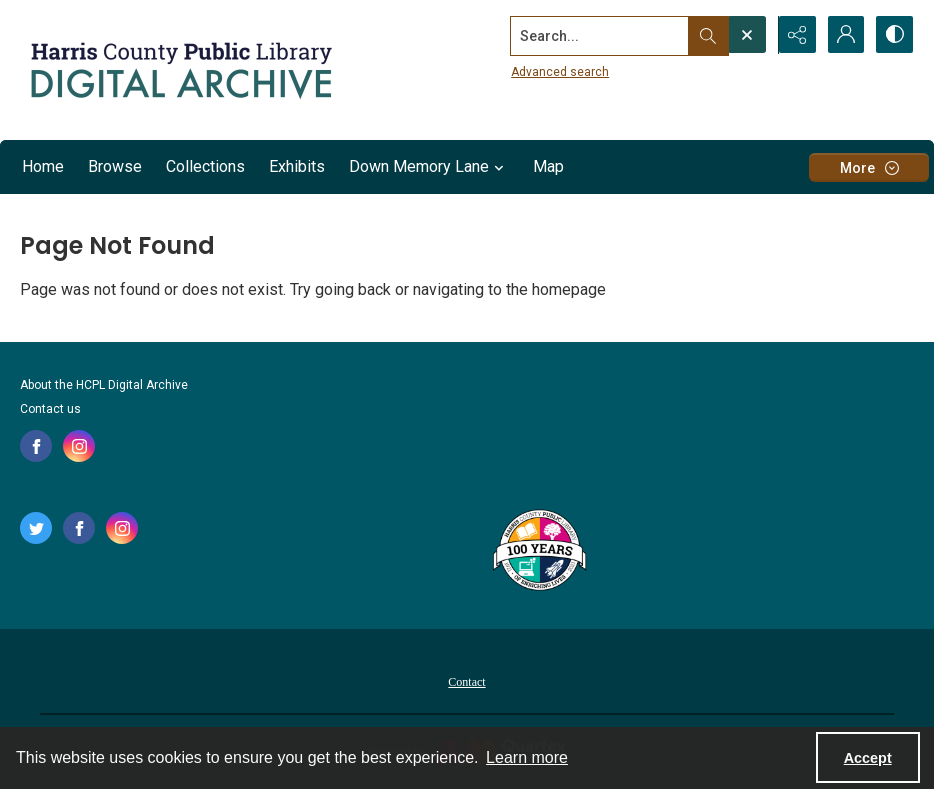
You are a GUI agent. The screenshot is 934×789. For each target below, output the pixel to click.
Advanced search (557, 71)
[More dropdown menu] (869, 167)
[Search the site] (597, 35)
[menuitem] (466, 681)
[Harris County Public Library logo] (538, 552)
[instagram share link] (79, 446)
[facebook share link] (36, 446)
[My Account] (844, 35)
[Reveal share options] (794, 35)
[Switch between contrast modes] (894, 35)
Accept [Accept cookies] (868, 758)
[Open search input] (744, 35)
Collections (205, 166)
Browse (115, 166)
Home (43, 166)
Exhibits (297, 166)
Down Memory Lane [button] (429, 167)
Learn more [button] (527, 757)
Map (548, 166)
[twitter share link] (36, 528)
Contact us (50, 409)
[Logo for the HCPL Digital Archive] (180, 70)
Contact (466, 682)
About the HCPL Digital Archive (104, 385)
